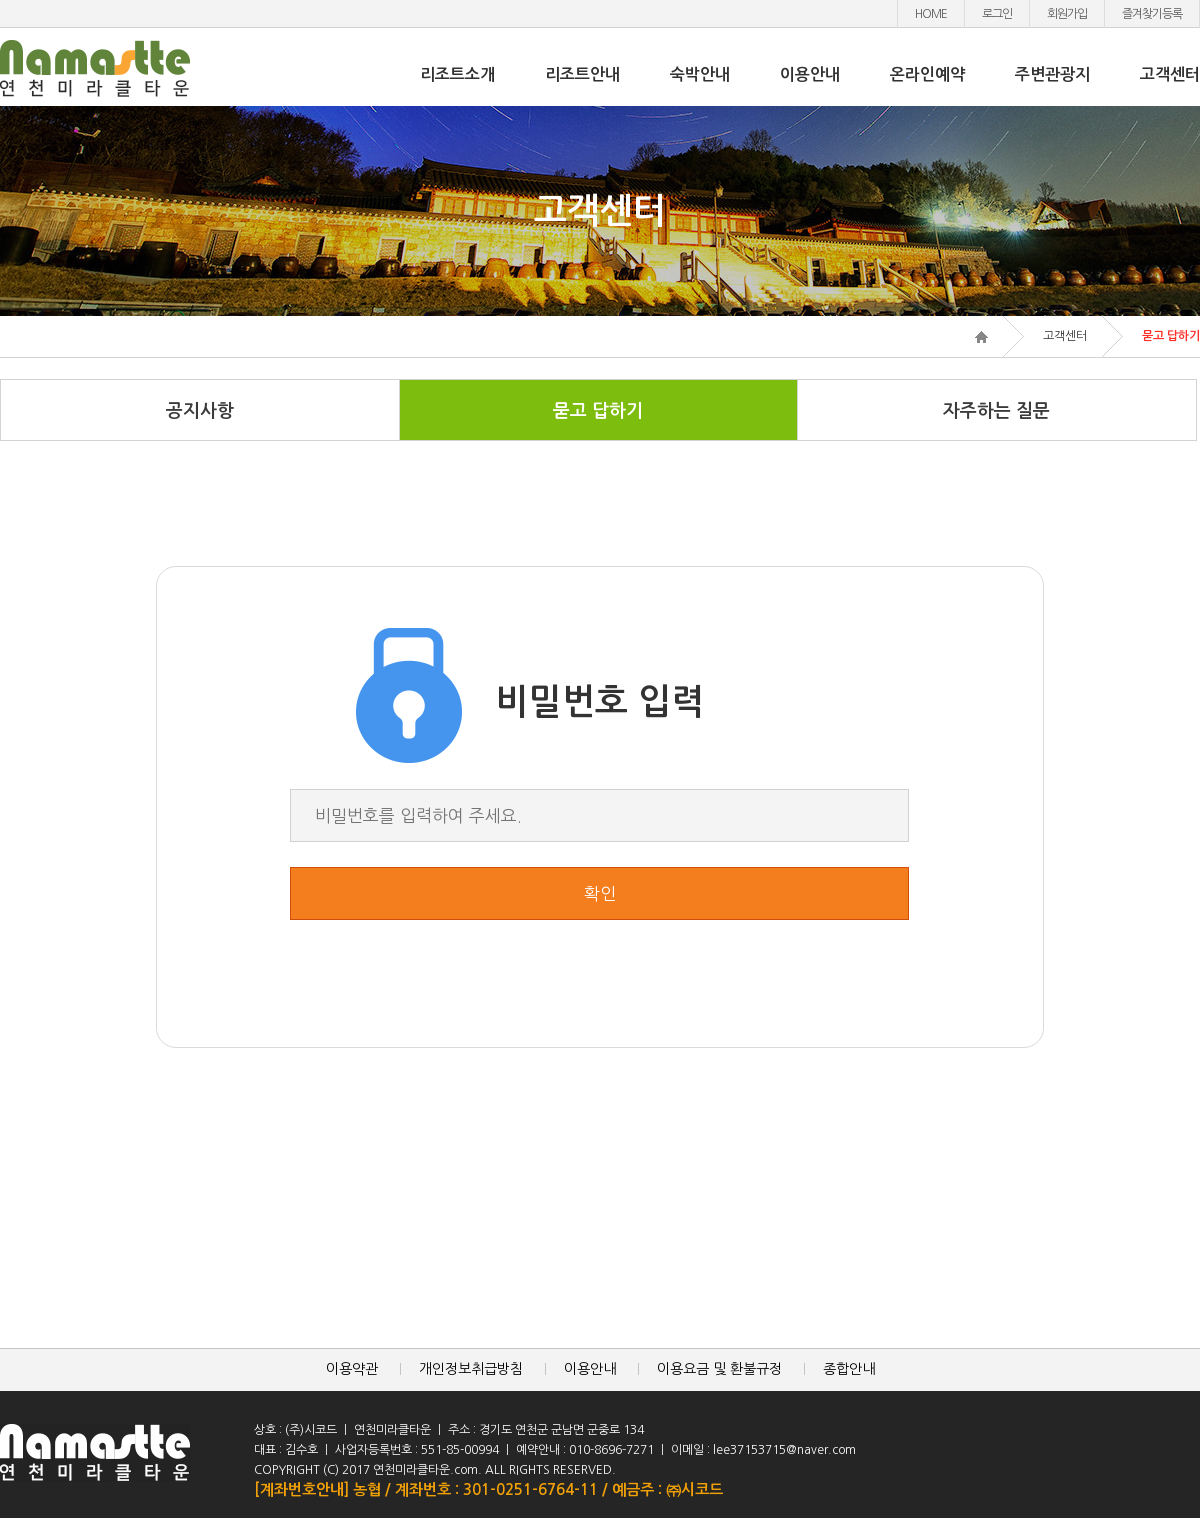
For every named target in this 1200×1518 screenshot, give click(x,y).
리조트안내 (582, 74)
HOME (931, 14)
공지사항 (200, 411)
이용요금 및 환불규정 (719, 1369)
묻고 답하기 (598, 411)
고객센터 (1170, 74)
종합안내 (849, 1369)
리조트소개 (457, 74)
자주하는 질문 (996, 411)
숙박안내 (700, 74)
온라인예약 (927, 74)
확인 (600, 893)
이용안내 (810, 74)
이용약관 (352, 1369)
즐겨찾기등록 (1152, 14)
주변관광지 (1052, 74)
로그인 (997, 14)
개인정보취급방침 (471, 1369)
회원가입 (1067, 14)
